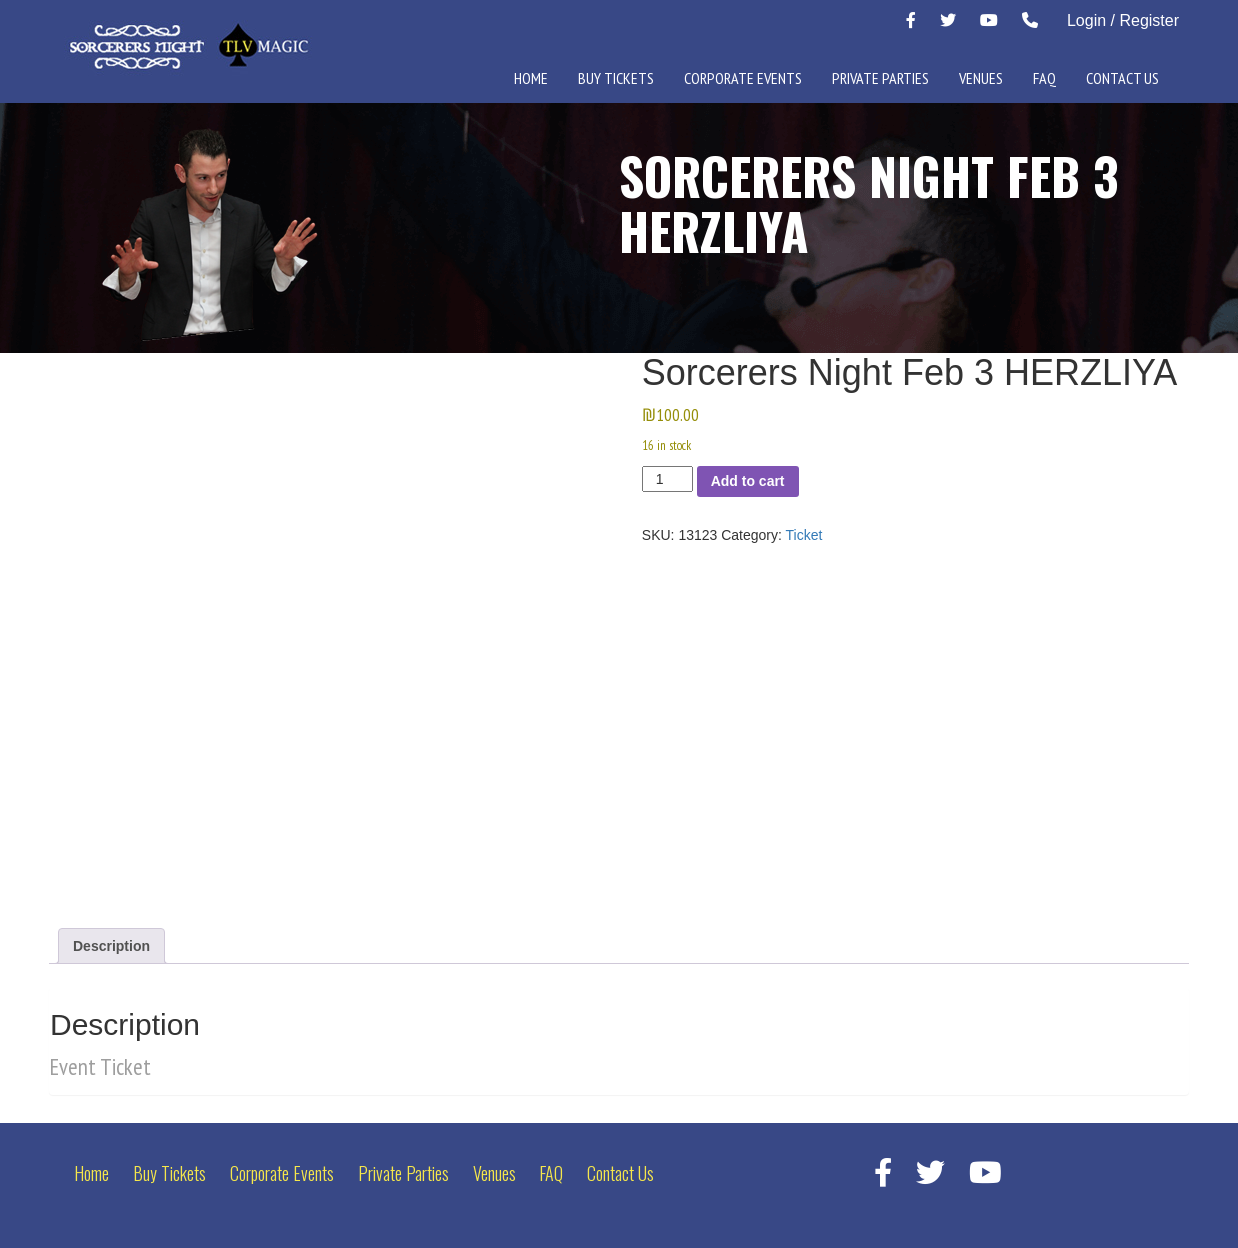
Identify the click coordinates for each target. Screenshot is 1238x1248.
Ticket (804, 535)
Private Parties (880, 78)
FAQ (1044, 78)
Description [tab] (111, 946)
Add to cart (748, 481)
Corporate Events (743, 78)
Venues (981, 78)
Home (531, 78)
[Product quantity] (667, 479)
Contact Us (1122, 78)
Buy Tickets (616, 78)
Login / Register (1123, 20)
